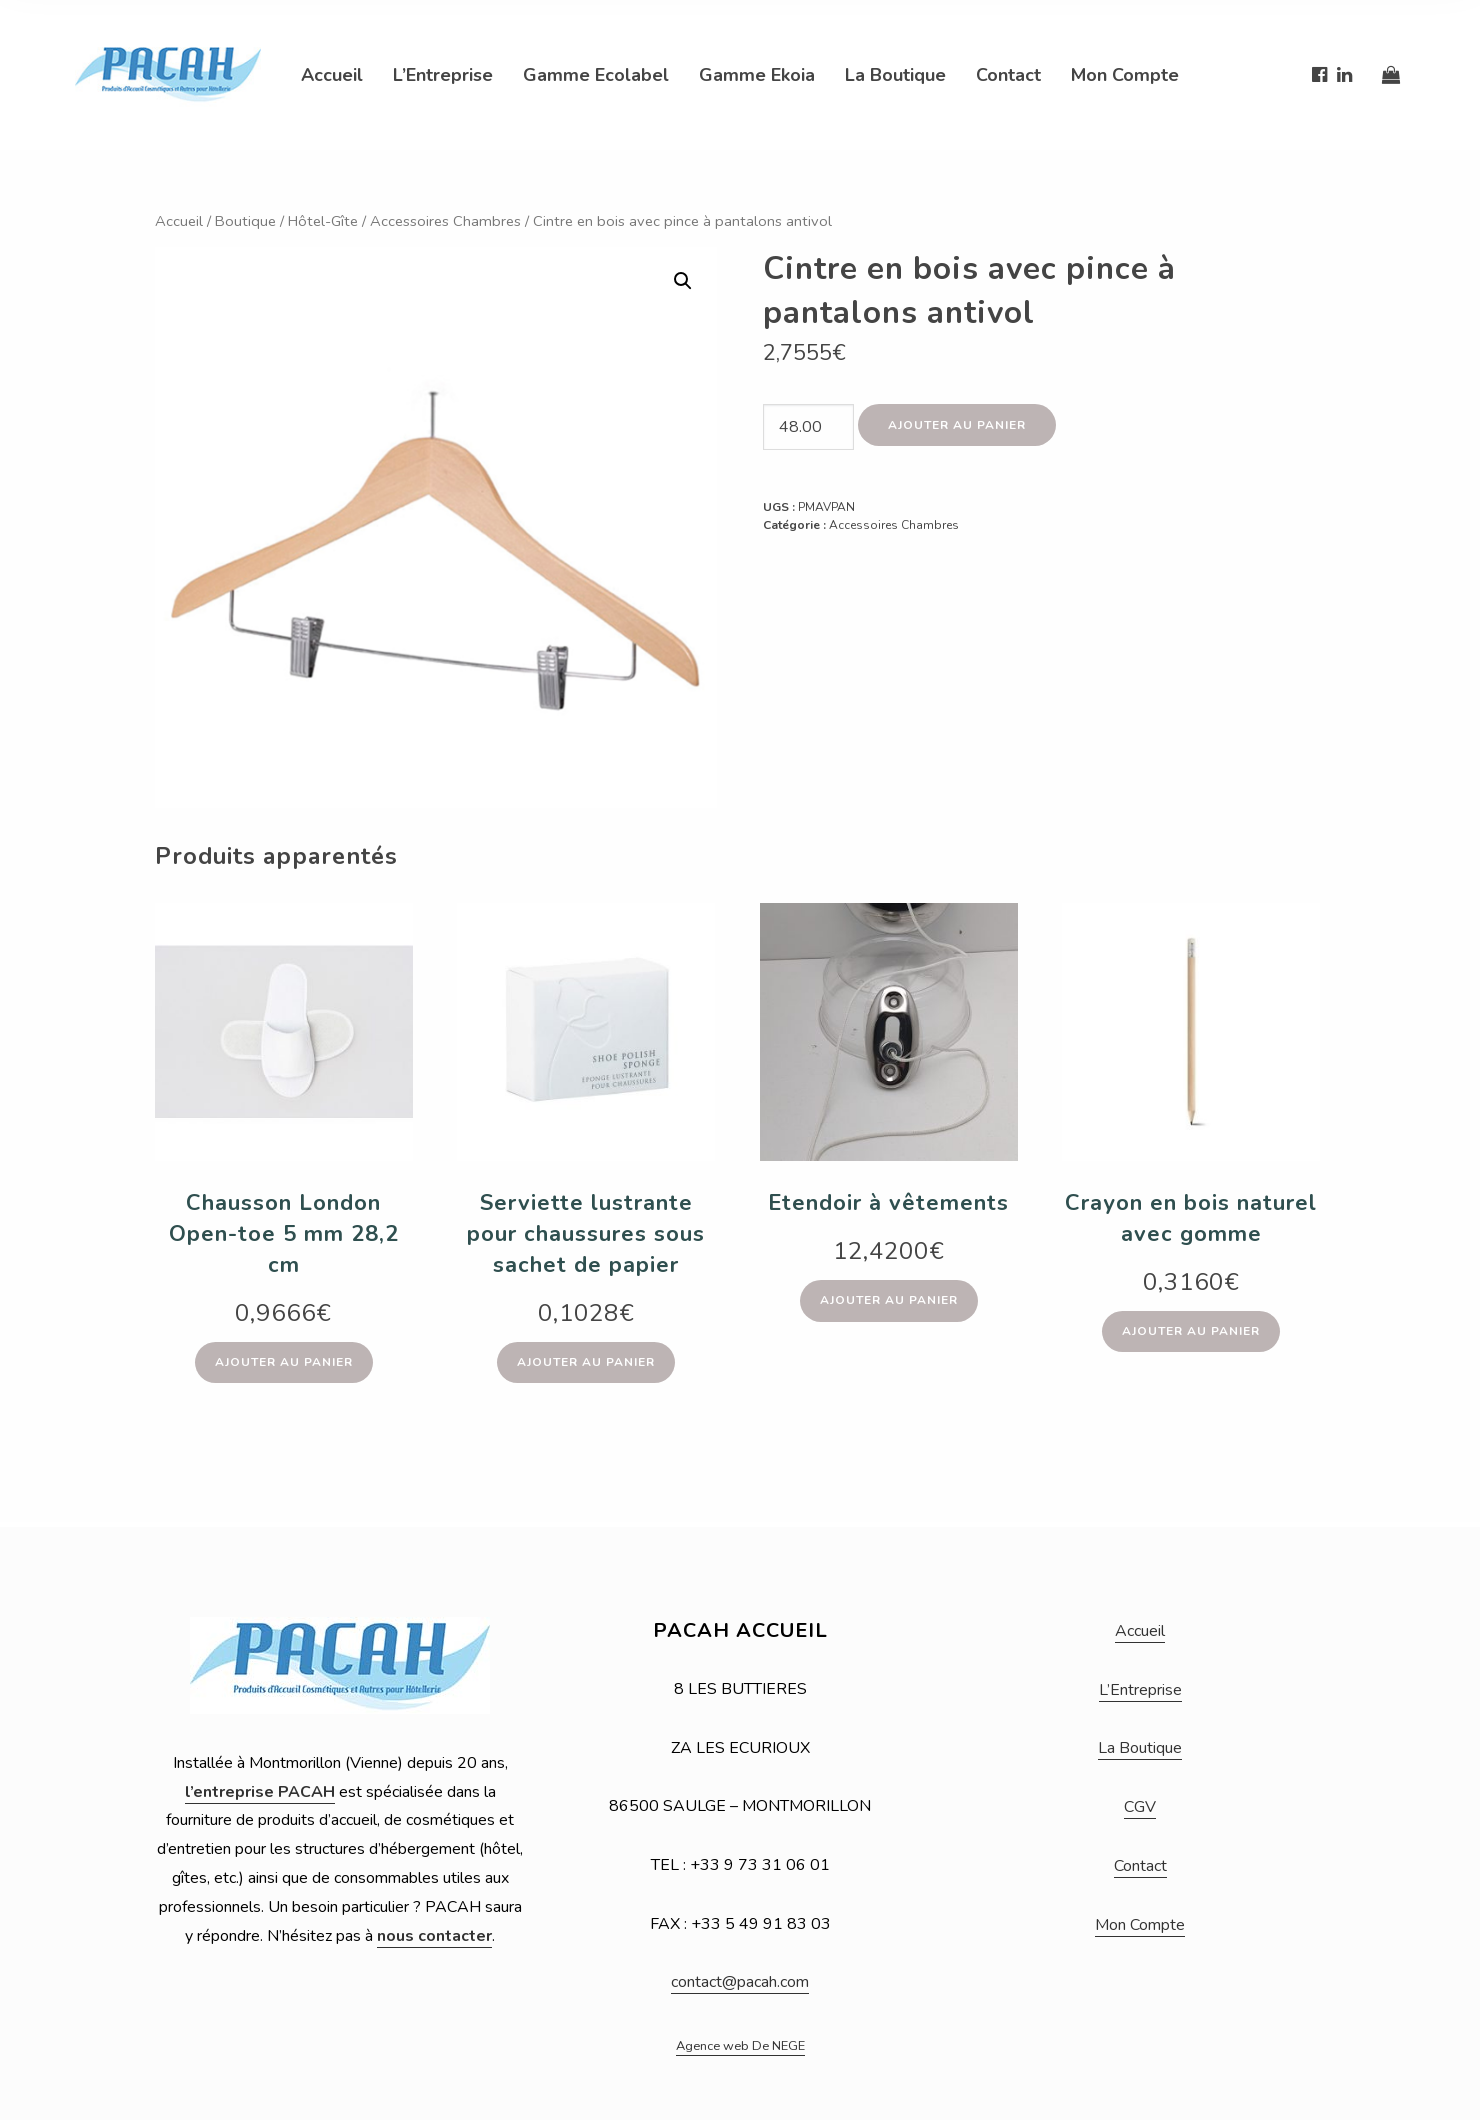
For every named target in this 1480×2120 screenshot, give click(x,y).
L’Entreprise (443, 75)
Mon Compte (1125, 75)
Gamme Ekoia (757, 75)
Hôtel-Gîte (323, 221)
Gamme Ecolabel (596, 75)
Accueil (332, 75)
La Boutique (895, 75)
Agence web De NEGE (740, 2046)
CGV (1140, 1807)
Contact (1008, 75)
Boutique (245, 221)
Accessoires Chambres (445, 221)
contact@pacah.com (740, 1982)
